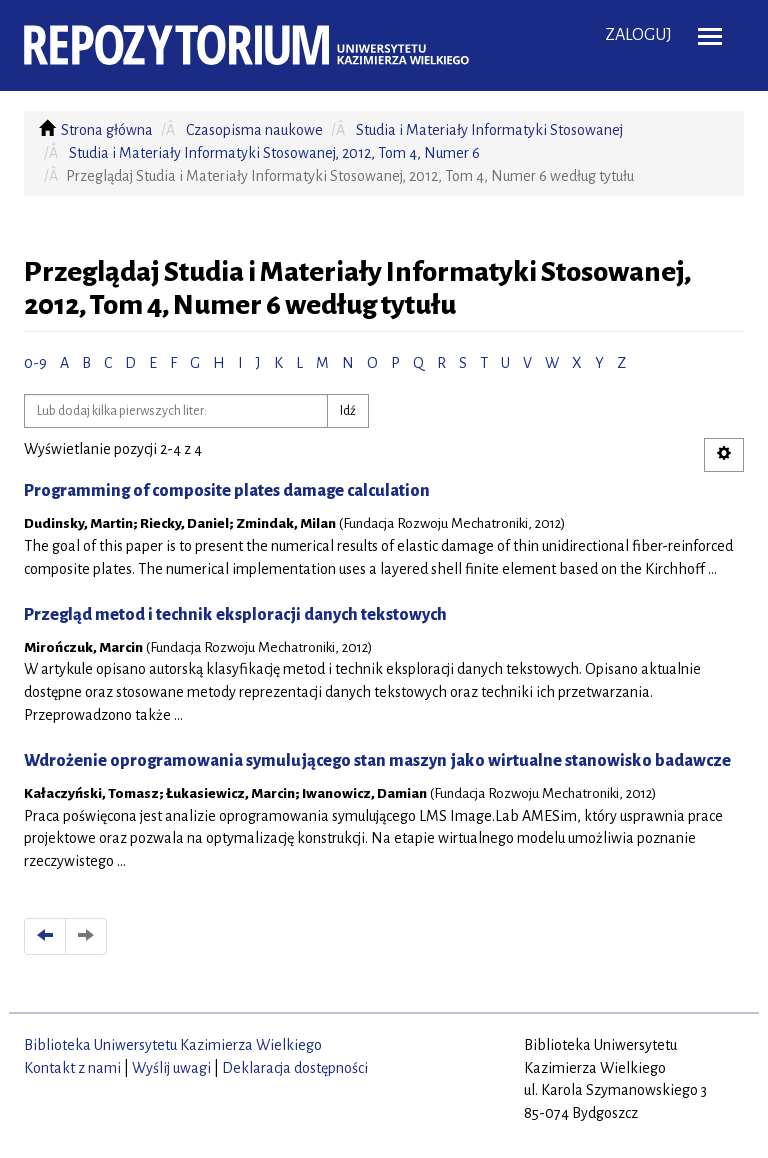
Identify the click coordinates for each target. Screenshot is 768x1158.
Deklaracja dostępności (295, 1068)
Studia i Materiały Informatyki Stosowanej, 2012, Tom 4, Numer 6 (274, 153)
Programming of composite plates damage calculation (227, 491)
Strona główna (107, 130)
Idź (348, 411)
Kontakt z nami (72, 1068)
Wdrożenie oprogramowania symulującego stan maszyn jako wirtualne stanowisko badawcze (377, 761)
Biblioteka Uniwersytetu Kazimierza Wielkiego (173, 1045)
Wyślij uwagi (171, 1068)
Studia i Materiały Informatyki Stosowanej (489, 130)
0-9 (35, 363)
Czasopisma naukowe (254, 130)
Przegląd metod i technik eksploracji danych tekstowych (235, 615)
